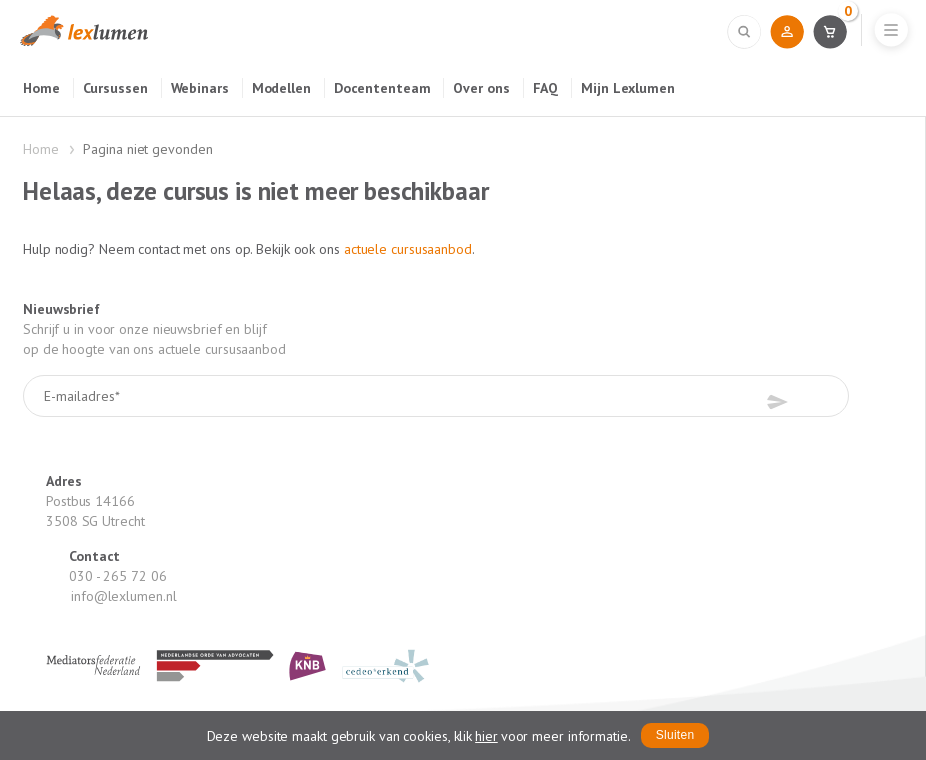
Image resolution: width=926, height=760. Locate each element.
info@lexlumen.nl (123, 596)
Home (41, 88)
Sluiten (675, 735)
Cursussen (115, 88)
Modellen (281, 88)
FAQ (546, 88)
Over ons (481, 88)
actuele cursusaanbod (408, 249)
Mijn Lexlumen (628, 88)
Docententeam (382, 88)
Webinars (200, 88)
